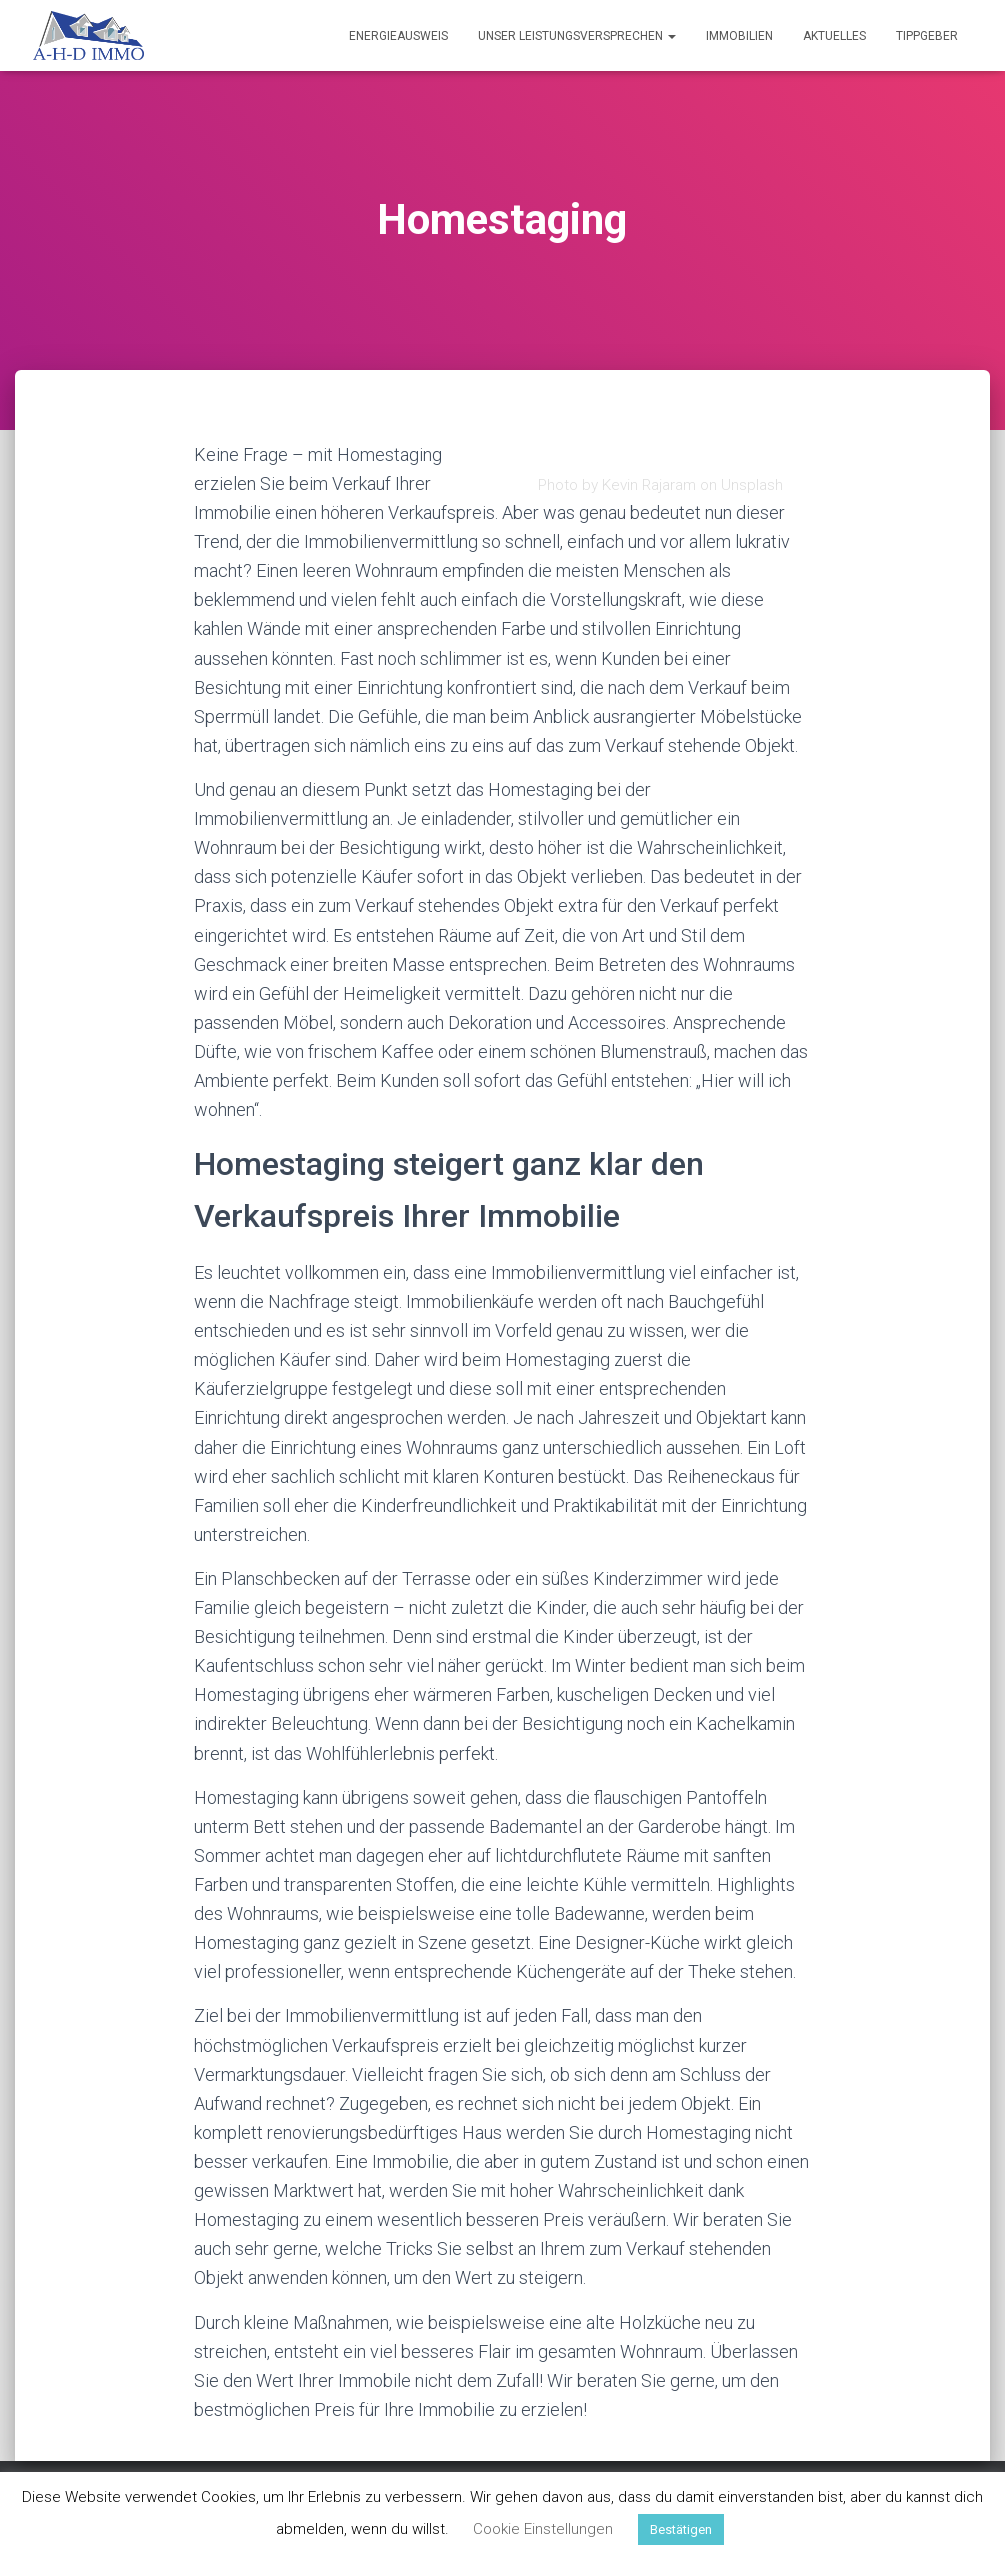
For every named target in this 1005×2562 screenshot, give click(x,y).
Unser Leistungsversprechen (577, 36)
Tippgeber (927, 36)
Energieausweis (398, 36)
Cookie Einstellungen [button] (543, 2529)
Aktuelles (834, 36)
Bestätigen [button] (681, 2529)
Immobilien (739, 36)
